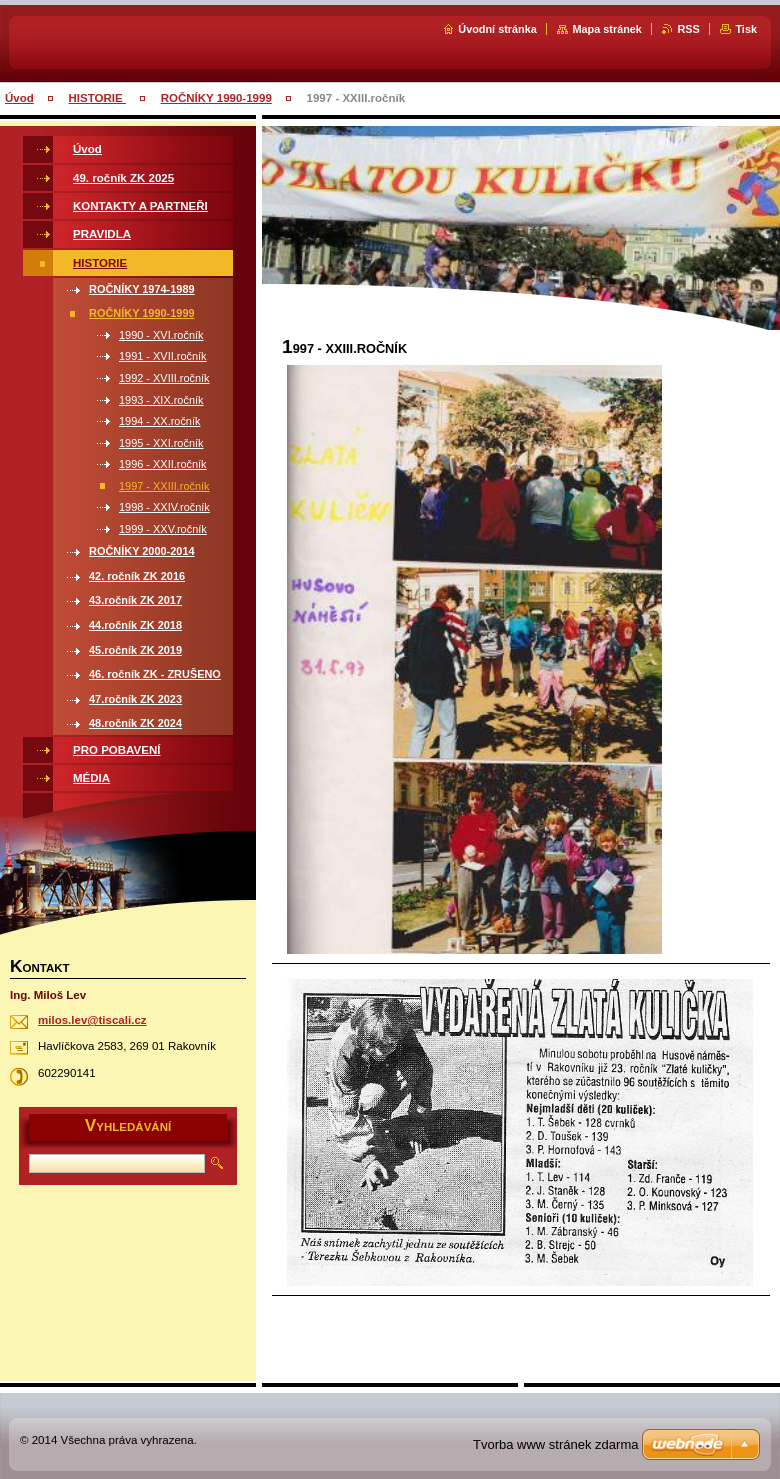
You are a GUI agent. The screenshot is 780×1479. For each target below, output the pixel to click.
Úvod (19, 98)
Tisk (746, 29)
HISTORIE (97, 98)
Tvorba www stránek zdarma (555, 1444)
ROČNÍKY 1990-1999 (216, 98)
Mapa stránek (607, 29)
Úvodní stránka (497, 29)
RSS (688, 29)
